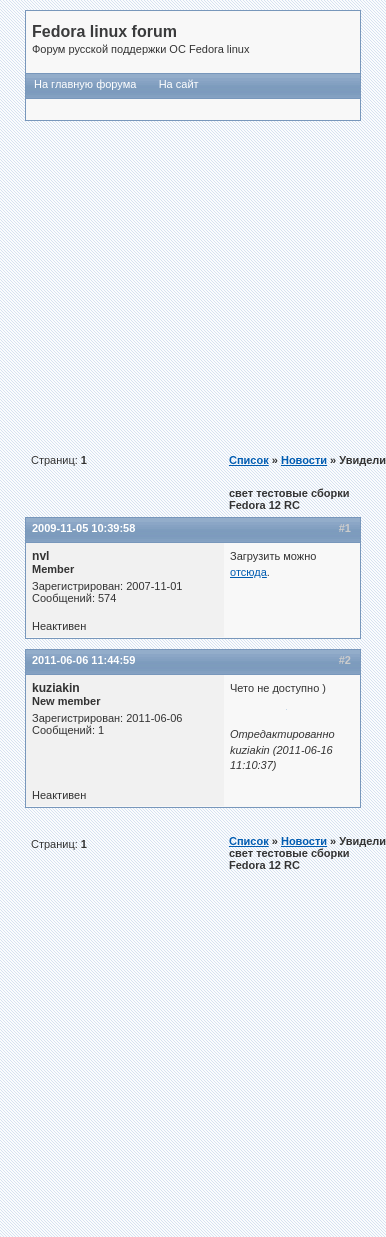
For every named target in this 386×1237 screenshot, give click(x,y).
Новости (304, 460)
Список (249, 460)
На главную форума (85, 84)
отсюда (248, 572)
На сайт (179, 84)
